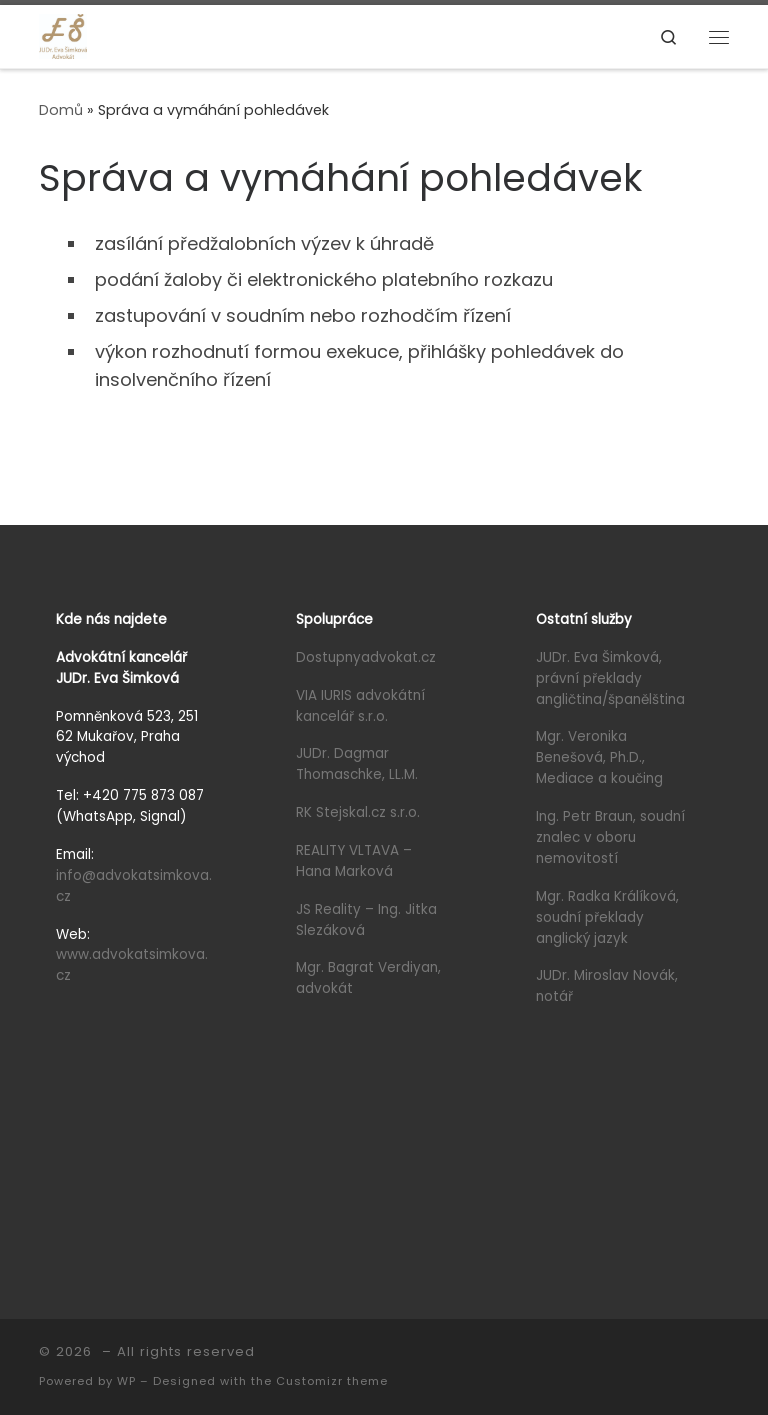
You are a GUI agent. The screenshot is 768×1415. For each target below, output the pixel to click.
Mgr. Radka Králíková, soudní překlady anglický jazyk (607, 917)
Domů (61, 110)
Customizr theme (332, 1381)
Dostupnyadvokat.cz (366, 657)
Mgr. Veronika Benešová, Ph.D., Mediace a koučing (599, 757)
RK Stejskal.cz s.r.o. (358, 812)
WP (126, 1381)
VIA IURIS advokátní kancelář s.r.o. (360, 706)
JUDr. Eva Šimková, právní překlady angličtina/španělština (610, 678)
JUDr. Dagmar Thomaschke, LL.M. (357, 764)
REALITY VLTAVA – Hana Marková (356, 861)
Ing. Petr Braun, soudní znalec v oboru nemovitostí (610, 837)
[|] (63, 35)
